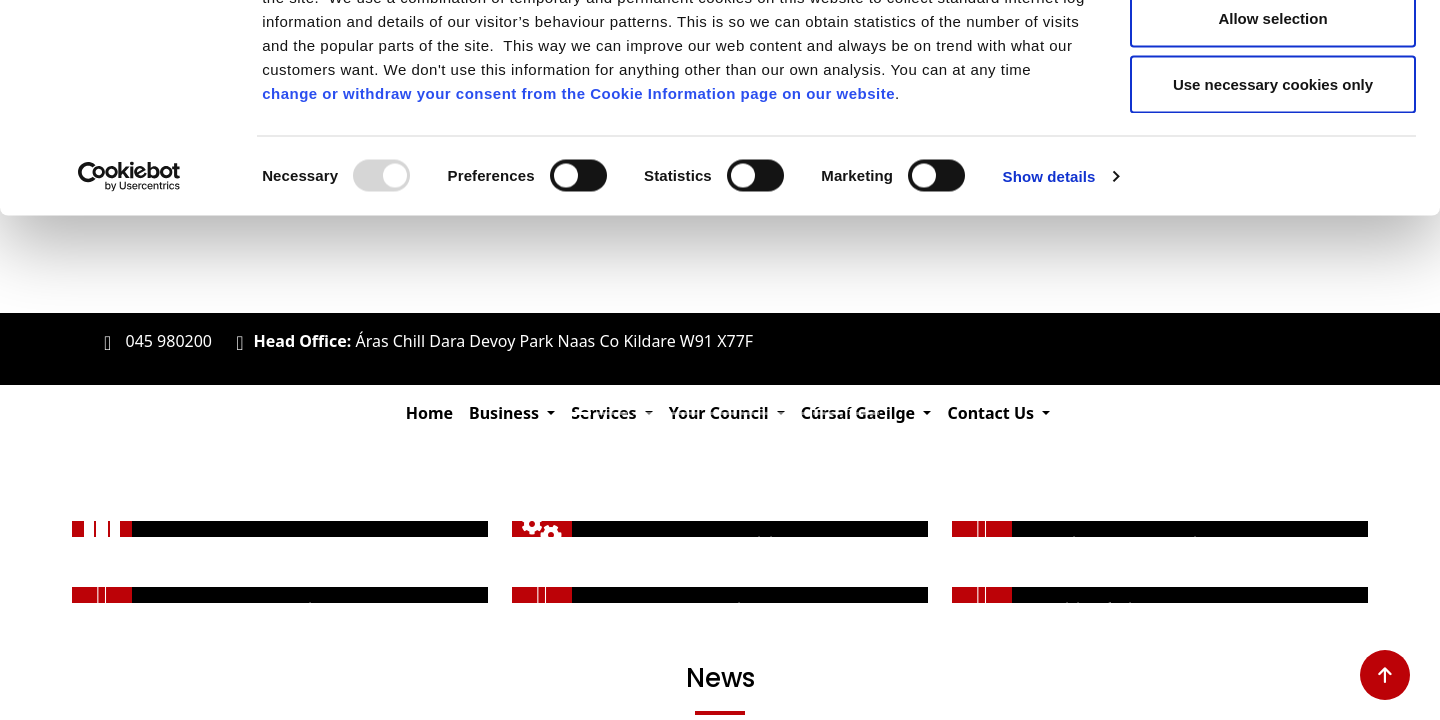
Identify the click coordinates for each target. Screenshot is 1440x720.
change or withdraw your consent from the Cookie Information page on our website (578, 192)
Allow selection (1272, 118)
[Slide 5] (720, 413)
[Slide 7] (792, 413)
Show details (1049, 275)
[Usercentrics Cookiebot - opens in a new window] (129, 276)
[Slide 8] (828, 413)
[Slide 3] (648, 413)
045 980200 (168, 341)
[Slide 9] (864, 413)
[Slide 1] (576, 413)
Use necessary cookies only (1273, 183)
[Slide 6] (756, 413)
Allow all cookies (1273, 52)
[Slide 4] (684, 413)
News (720, 678)
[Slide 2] (612, 413)
